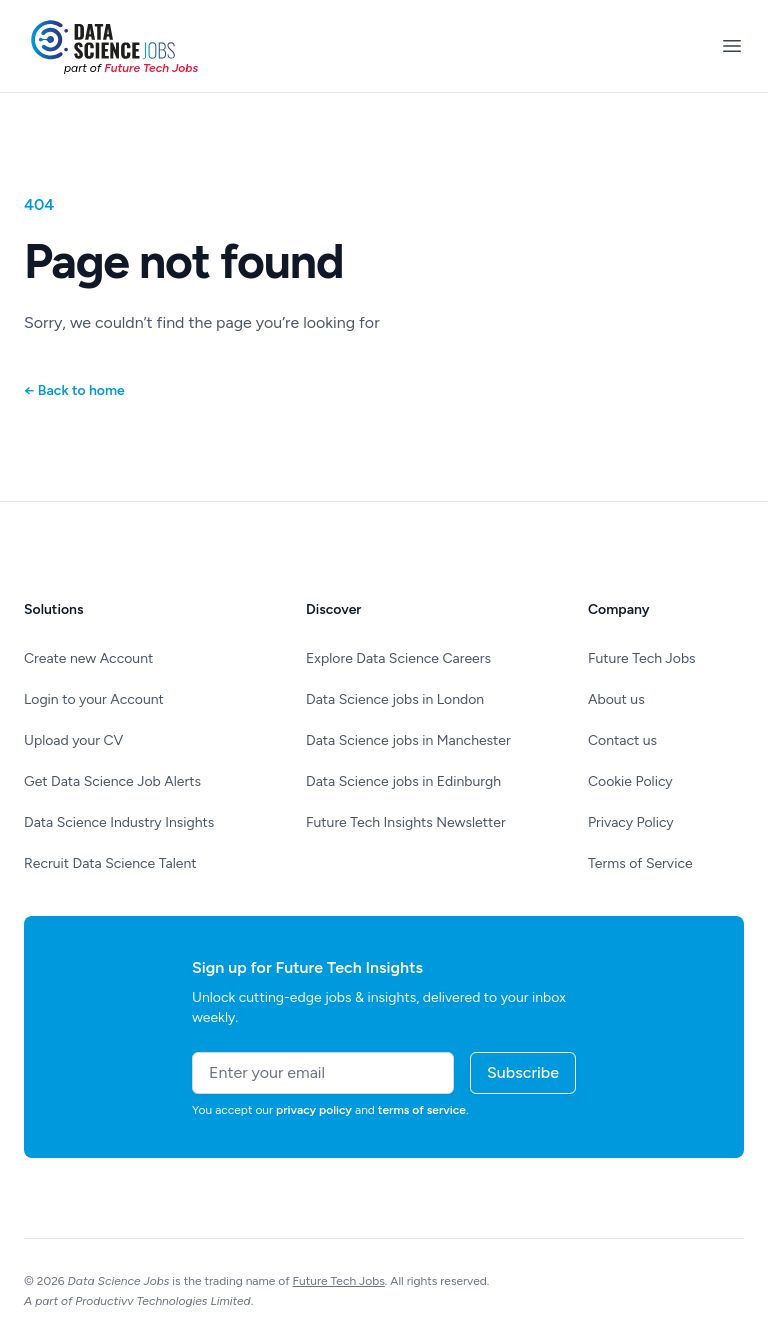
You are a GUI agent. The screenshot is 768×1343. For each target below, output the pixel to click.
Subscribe (523, 1072)
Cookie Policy (630, 781)
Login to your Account (94, 699)
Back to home (74, 390)
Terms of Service (640, 863)
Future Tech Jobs (642, 658)
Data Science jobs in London (395, 699)
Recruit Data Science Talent (110, 863)
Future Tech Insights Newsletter (406, 822)
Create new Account (88, 658)
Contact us (622, 740)
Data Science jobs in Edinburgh (403, 781)
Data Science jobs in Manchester (408, 740)
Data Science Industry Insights (119, 822)
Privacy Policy (631, 822)
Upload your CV (73, 740)
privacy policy (314, 1110)
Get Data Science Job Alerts (112, 781)
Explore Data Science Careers (398, 658)
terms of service (422, 1110)
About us (616, 699)
